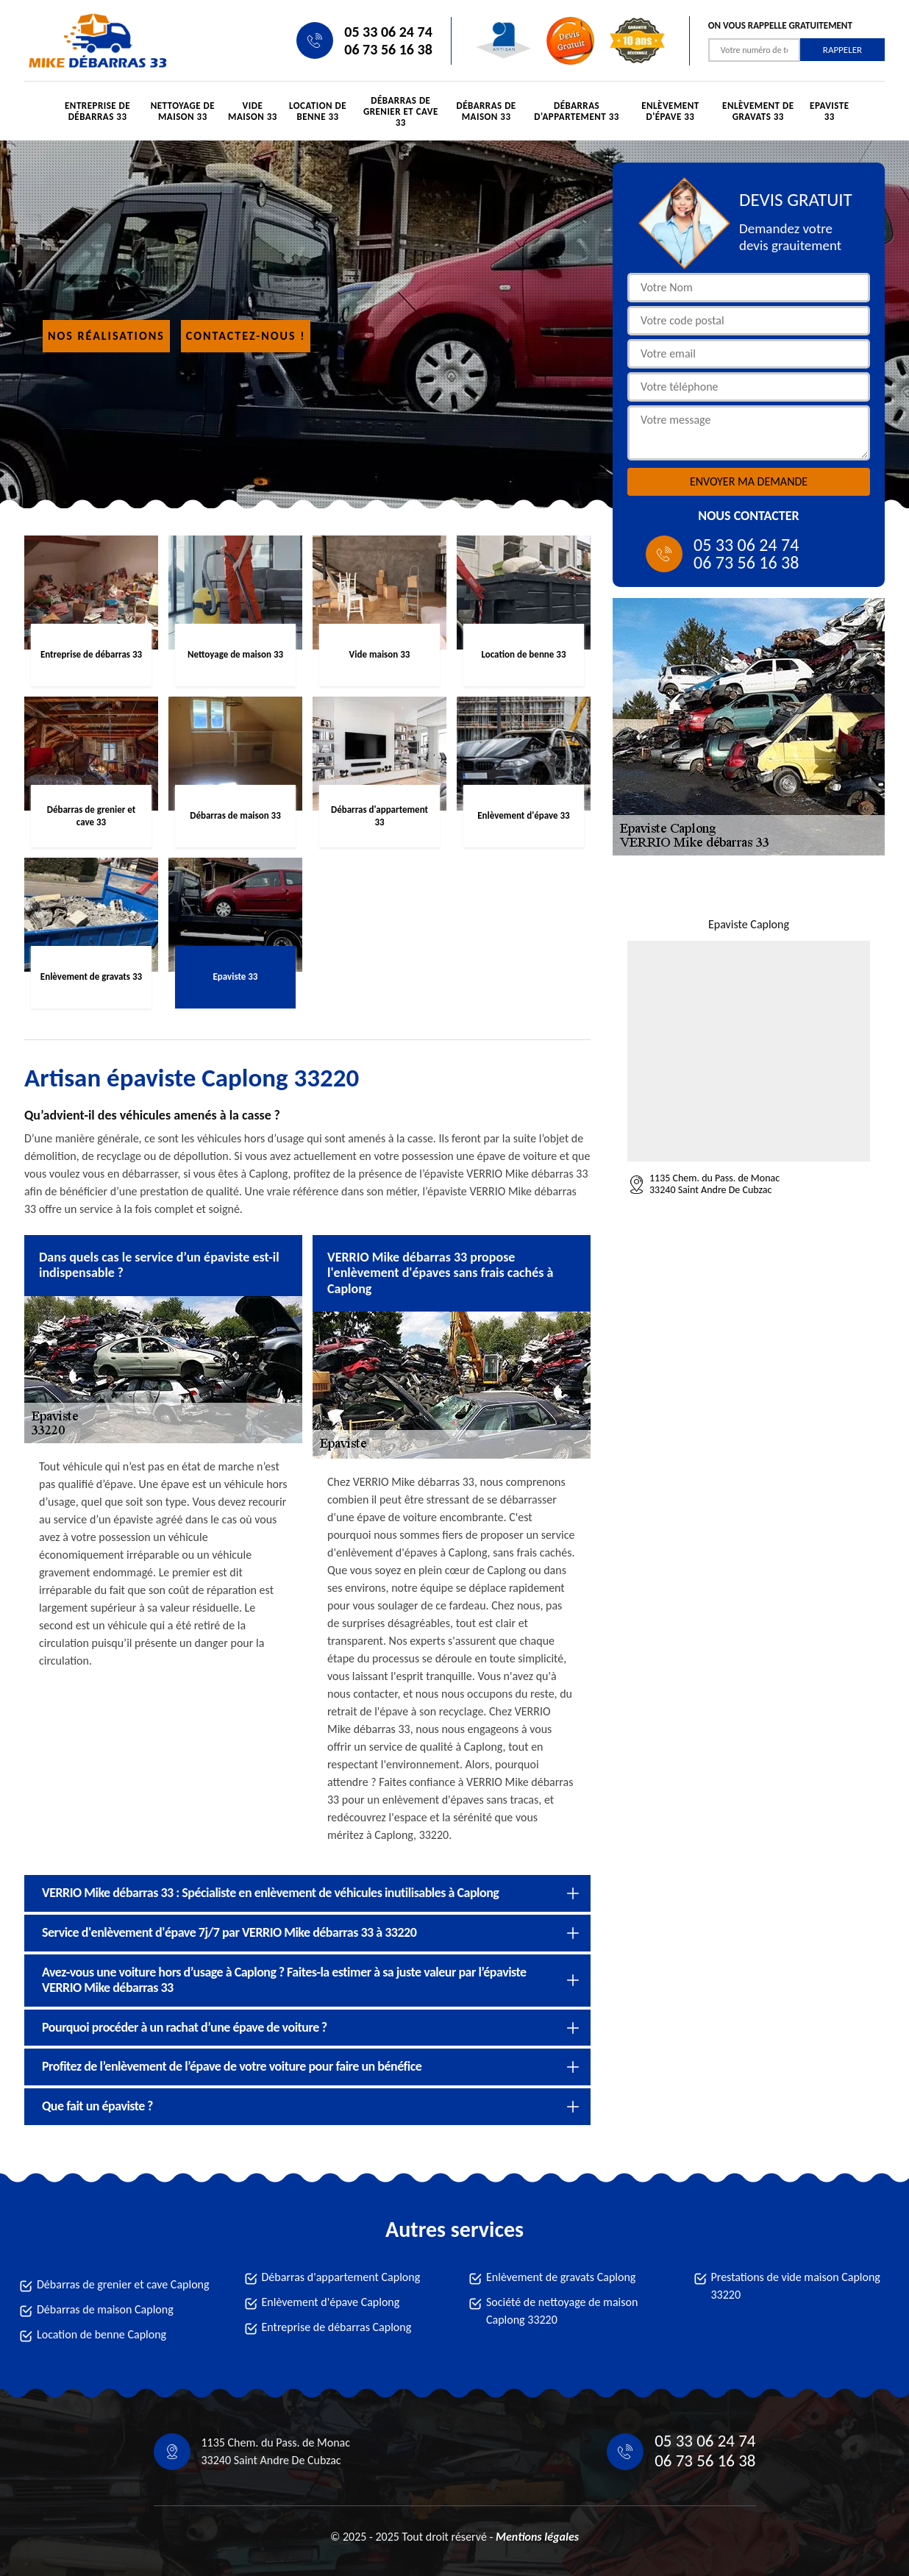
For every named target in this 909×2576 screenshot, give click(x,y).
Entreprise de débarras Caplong (337, 2327)
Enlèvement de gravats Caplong (560, 2277)
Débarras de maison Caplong (105, 2309)
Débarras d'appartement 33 (576, 111)
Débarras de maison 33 (486, 111)
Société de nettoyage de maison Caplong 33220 (562, 2311)
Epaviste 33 (829, 111)
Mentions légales (537, 2537)
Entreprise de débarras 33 (97, 111)
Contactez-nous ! (246, 336)
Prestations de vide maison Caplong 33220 (795, 2286)
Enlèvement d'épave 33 (670, 111)
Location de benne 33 (317, 111)
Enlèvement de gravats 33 (758, 111)
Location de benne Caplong (101, 2334)
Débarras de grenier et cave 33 (400, 111)
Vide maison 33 (252, 111)
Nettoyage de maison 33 (183, 111)
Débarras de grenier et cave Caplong (123, 2284)
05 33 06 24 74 (388, 31)
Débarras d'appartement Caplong (341, 2277)
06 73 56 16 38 (388, 49)
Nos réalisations (106, 336)
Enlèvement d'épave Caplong (331, 2302)
